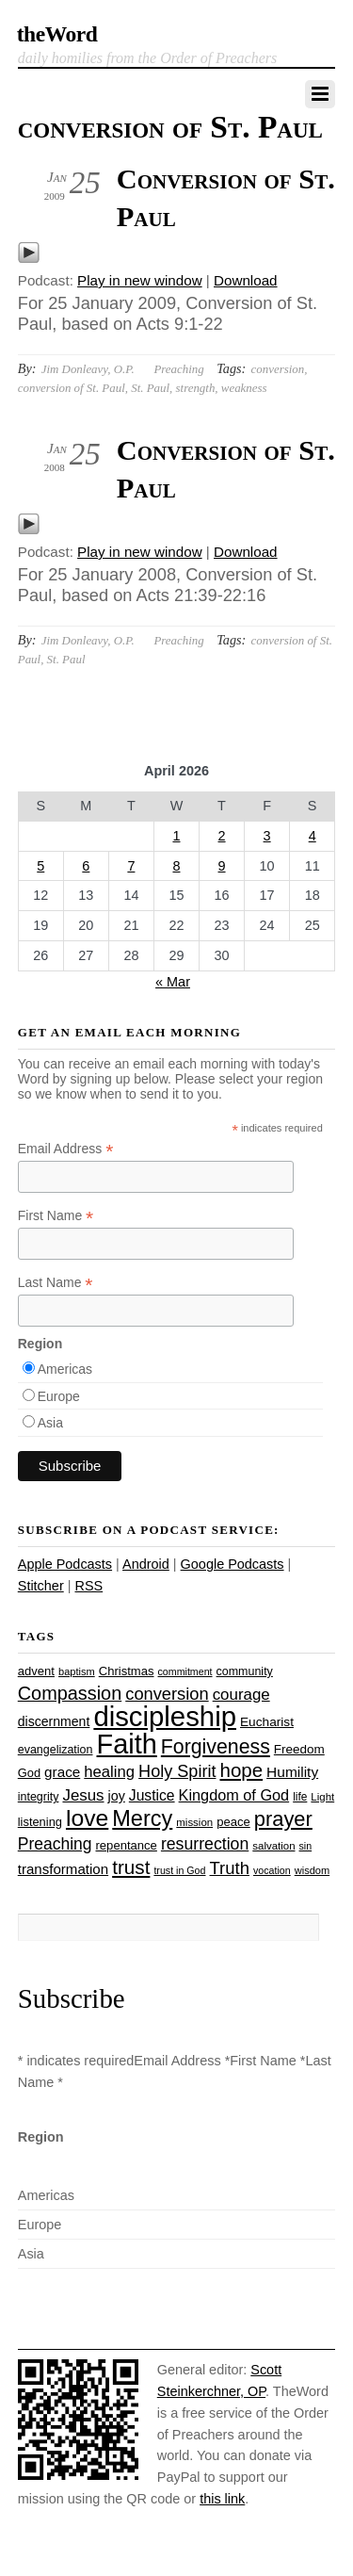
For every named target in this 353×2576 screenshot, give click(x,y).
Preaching (178, 369)
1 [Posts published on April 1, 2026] (176, 835)
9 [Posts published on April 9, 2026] (222, 865)
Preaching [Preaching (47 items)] (55, 1843)
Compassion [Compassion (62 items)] (69, 1693)
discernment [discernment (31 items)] (54, 1721)
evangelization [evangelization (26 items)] (55, 1749)
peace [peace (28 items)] (233, 1822)
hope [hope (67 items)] (241, 1770)
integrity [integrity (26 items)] (38, 1796)
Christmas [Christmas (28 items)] (126, 1671)
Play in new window (139, 280)
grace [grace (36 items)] (62, 1772)
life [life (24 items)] (300, 1796)
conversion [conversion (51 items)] (166, 1694)
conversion (278, 369)
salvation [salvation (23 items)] (273, 1845)
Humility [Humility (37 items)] (292, 1772)
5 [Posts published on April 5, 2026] (40, 865)
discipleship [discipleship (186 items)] (164, 1716)
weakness (244, 388)
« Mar (172, 981)
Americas (65, 1369)
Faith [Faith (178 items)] (127, 1744)
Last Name (55, 1283)
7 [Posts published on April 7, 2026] (131, 865)
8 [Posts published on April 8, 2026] (176, 865)
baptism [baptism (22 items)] (76, 1671)
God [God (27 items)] (29, 1773)
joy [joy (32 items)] (116, 1795)
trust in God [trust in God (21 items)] (179, 1870)
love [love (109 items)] (87, 1818)
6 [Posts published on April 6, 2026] (85, 865)
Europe (59, 1396)
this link (222, 2498)
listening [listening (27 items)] (40, 1822)
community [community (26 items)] (245, 1671)
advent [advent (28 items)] (36, 1671)
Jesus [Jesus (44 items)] (83, 1795)
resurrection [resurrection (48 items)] (205, 1843)
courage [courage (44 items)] (241, 1695)
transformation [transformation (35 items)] (63, 1869)
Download (246, 280)
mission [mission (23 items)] (194, 1822)
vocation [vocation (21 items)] (272, 1870)
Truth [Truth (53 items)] (229, 1868)
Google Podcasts (232, 1564)
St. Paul (150, 388)
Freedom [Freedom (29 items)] (299, 1749)
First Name (56, 1216)
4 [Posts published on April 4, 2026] (312, 835)
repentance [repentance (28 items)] (126, 1845)
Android (145, 1564)
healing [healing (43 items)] (109, 1772)
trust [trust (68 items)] (131, 1867)
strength (196, 388)
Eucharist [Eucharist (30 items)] (267, 1722)
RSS (88, 1585)
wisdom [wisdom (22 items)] (312, 1870)
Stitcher (41, 1585)
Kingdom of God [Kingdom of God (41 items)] (234, 1794)
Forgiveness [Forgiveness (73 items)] (215, 1747)
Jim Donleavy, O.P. (88, 369)
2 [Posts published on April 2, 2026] (222, 835)
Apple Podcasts (65, 1564)
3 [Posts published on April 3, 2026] (267, 835)
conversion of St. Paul (71, 388)
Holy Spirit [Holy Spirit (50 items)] (177, 1771)
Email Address (66, 1149)
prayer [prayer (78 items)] (283, 1819)
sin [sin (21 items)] (306, 1845)
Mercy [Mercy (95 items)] (142, 1818)
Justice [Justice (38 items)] (152, 1795)
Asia (50, 1422)
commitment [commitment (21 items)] (185, 1671)
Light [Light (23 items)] (322, 1796)
